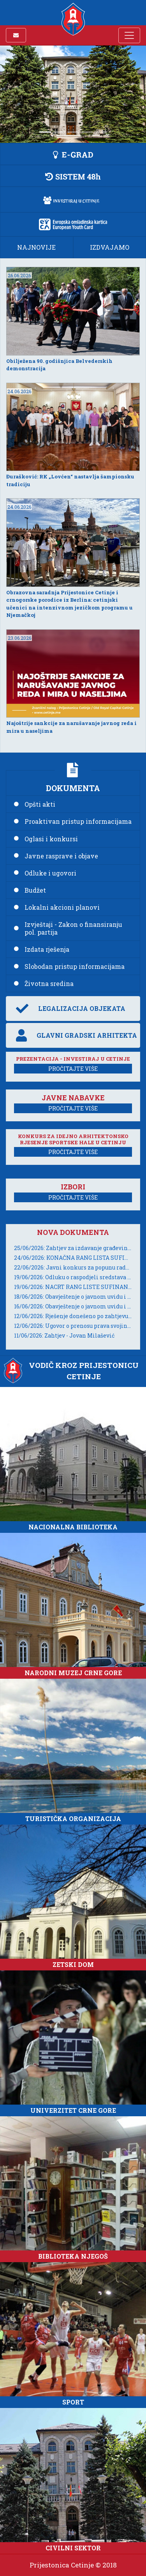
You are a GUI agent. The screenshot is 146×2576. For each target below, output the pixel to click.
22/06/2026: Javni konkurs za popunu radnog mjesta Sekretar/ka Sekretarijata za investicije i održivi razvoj (73, 1267)
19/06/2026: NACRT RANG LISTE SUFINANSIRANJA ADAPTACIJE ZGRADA (73, 1287)
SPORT (73, 2402)
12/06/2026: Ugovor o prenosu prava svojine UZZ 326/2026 (73, 1325)
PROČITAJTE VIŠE (73, 1068)
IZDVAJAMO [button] (109, 247)
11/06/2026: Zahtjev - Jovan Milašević (64, 1335)
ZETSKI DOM (73, 1964)
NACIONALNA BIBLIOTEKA (73, 1527)
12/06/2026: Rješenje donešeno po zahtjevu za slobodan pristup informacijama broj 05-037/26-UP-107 (73, 1316)
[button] (73, 154)
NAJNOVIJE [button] (36, 247)
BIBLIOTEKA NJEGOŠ (73, 2256)
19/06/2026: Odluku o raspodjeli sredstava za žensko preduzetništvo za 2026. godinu (73, 1277)
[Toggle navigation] (129, 35)
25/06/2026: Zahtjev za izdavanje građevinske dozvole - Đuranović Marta (73, 1248)
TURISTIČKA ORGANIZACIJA (73, 1818)
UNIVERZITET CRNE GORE (73, 2110)
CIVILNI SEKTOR (73, 2548)
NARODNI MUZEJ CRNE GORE (73, 1673)
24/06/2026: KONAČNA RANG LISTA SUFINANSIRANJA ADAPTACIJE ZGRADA (73, 1257)
